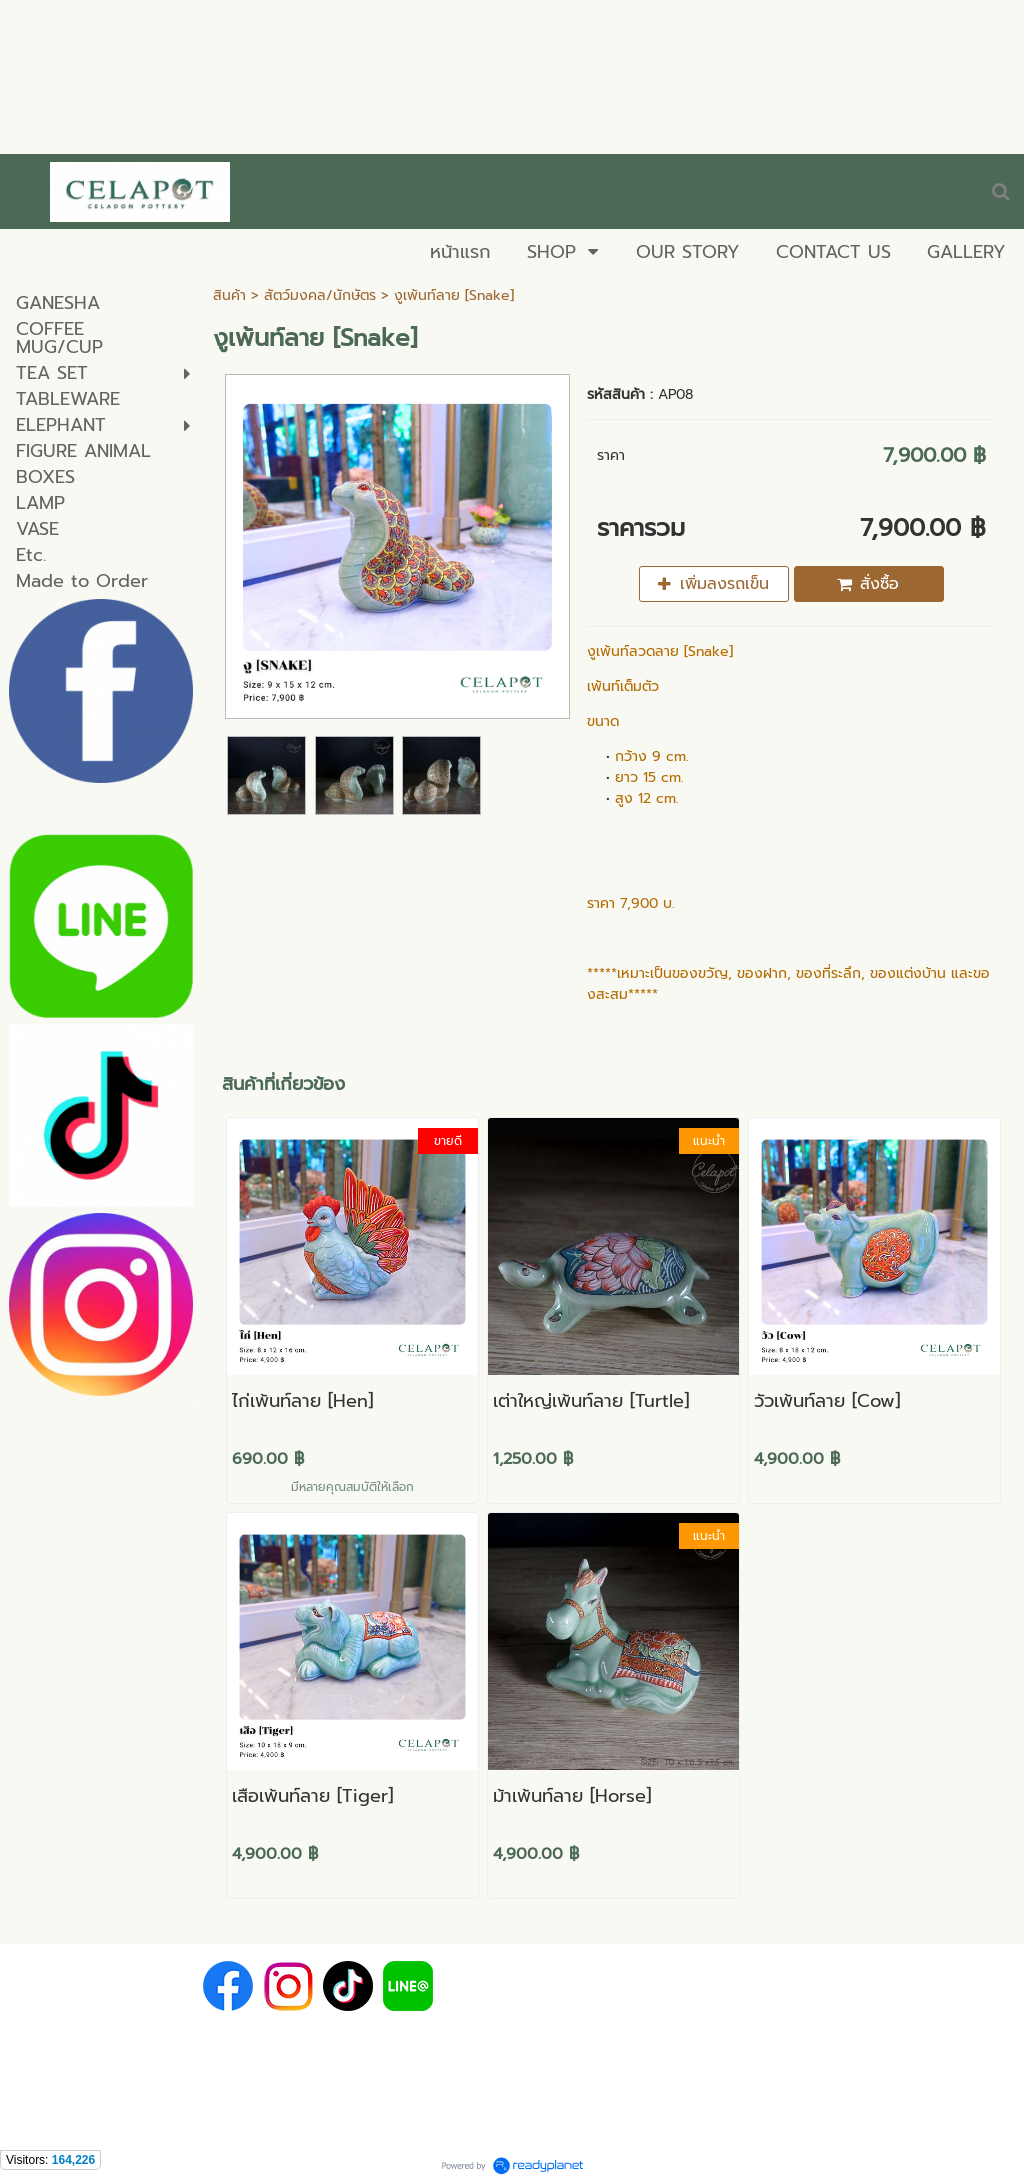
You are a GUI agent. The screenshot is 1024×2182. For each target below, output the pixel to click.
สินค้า (229, 295)
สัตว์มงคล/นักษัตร (322, 295)
